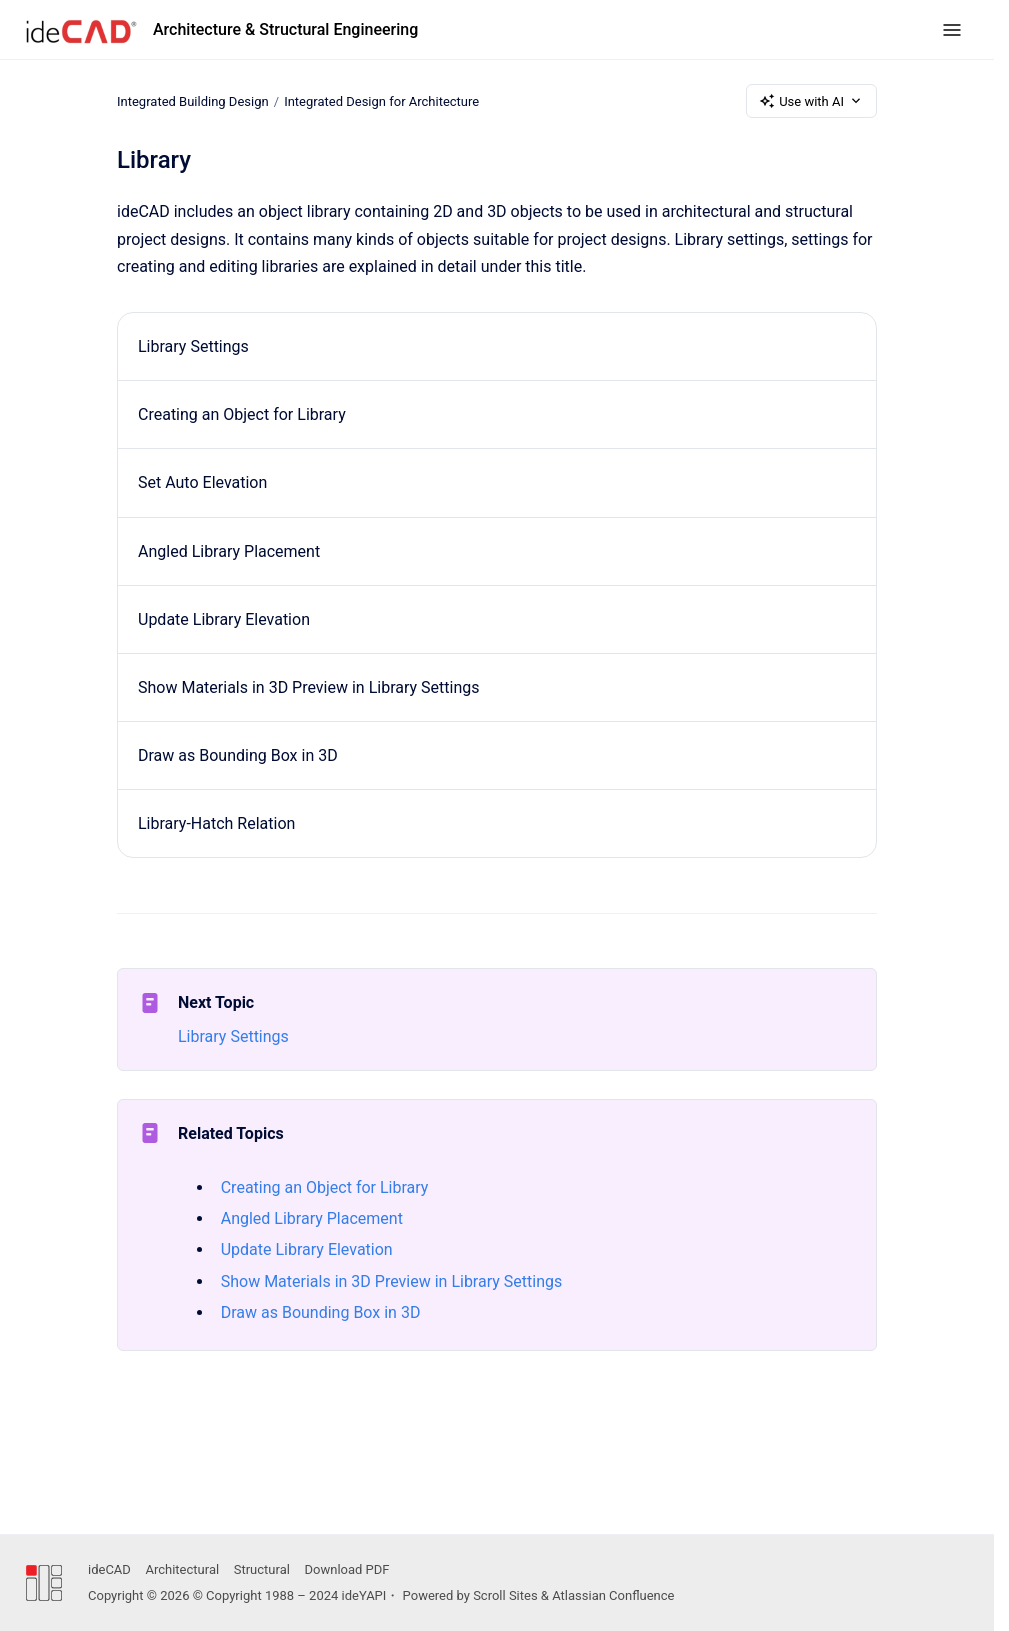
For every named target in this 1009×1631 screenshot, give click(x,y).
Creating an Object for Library (242, 414)
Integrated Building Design (193, 100)
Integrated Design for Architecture (381, 100)
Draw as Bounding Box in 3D (238, 755)
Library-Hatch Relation (216, 823)
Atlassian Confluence (613, 1595)
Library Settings (193, 346)
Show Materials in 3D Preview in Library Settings (309, 687)
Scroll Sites (505, 1595)
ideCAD (109, 1569)
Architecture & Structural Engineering (285, 29)
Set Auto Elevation (202, 482)
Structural (262, 1569)
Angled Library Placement (229, 551)
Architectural (182, 1569)
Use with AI (811, 101)
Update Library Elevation (224, 619)
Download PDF (347, 1569)
